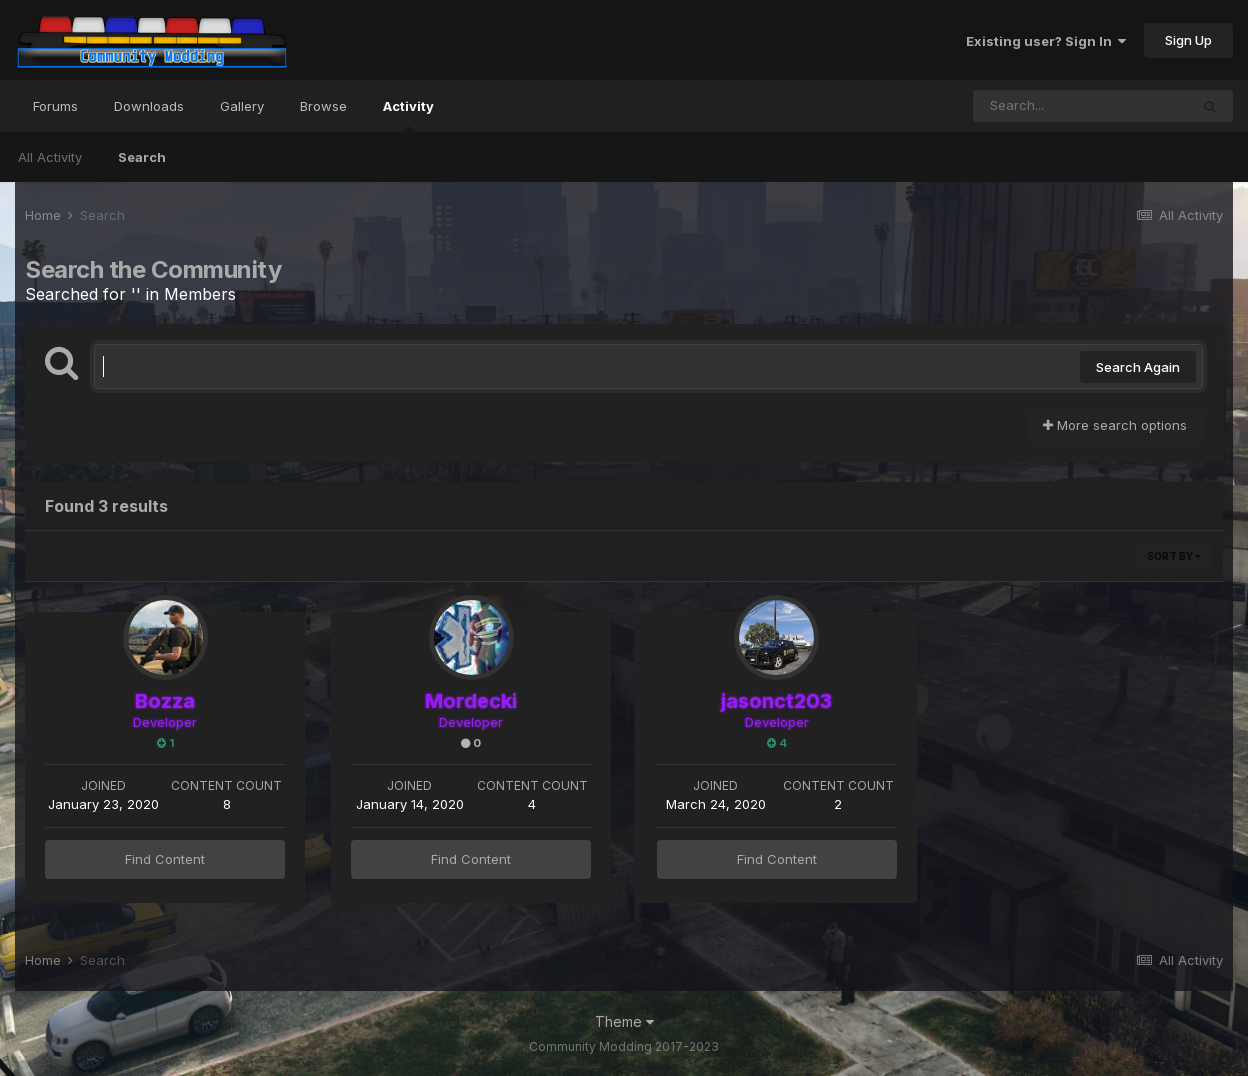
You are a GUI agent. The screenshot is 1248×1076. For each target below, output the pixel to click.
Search (142, 157)
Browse (323, 106)
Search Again (1138, 367)
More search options (1115, 425)
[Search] (1081, 106)
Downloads (149, 106)
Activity (408, 115)
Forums (55, 106)
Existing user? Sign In (1046, 41)
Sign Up (1188, 40)
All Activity (50, 157)
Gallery (242, 106)
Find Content (165, 859)
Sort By (1174, 556)
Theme (624, 1021)
